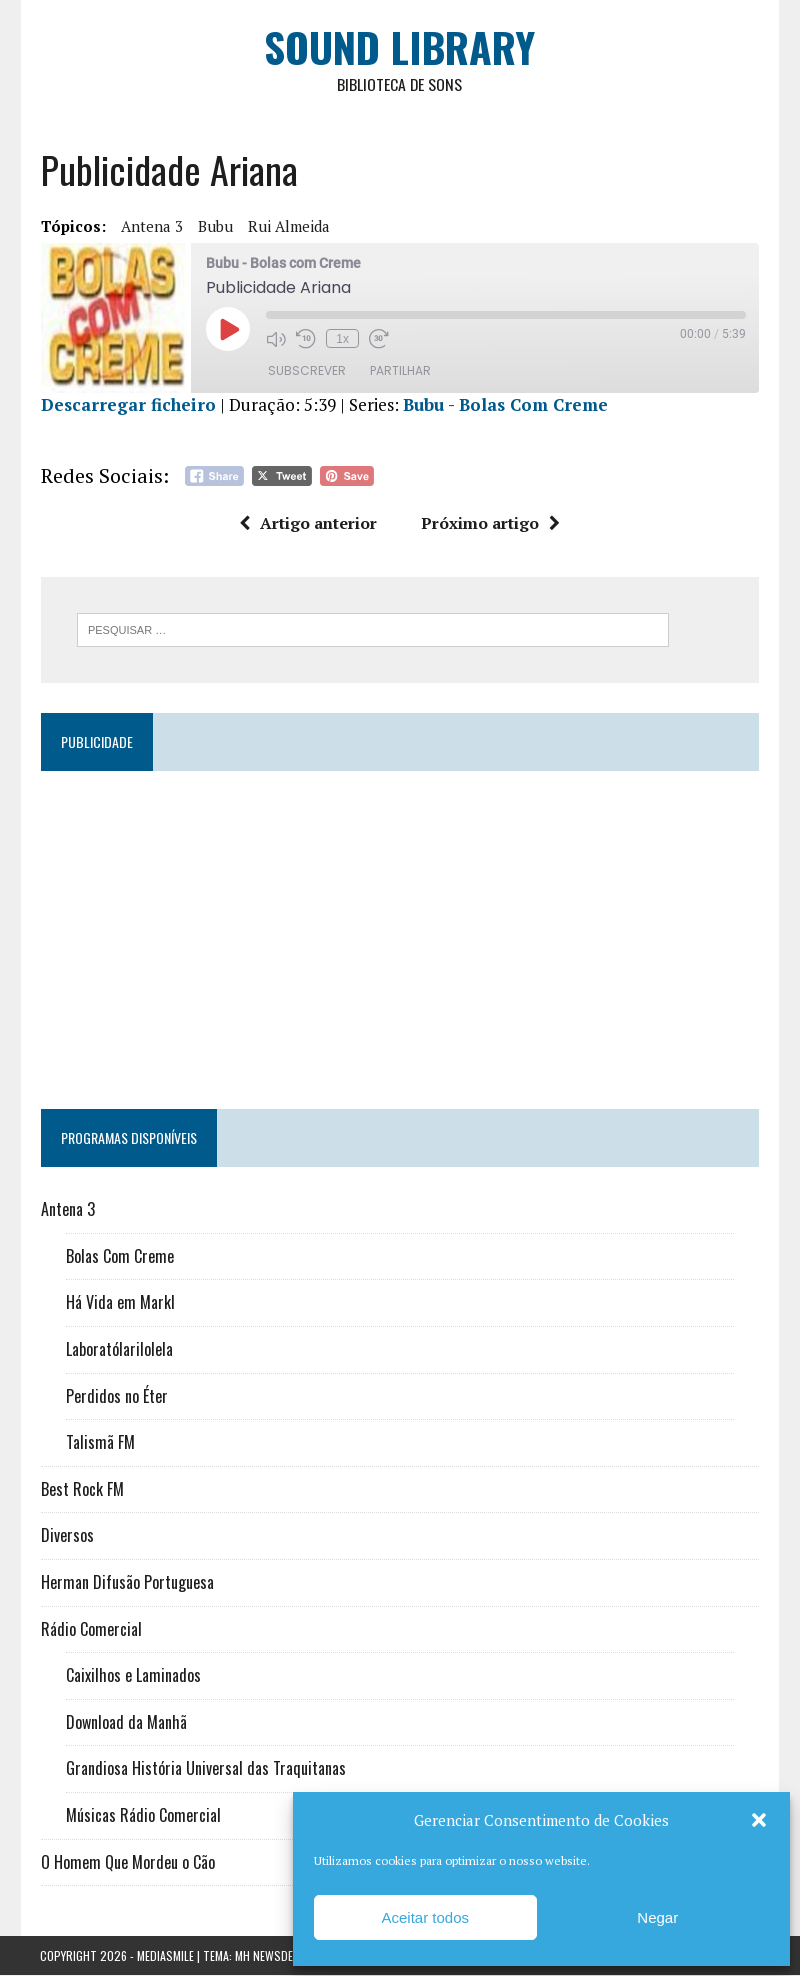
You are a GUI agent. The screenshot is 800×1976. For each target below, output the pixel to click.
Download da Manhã (125, 1723)
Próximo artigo (491, 524)
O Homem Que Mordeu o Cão (127, 1862)
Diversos (66, 1536)
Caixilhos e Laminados (132, 1676)
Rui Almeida (288, 227)
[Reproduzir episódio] (227, 330)
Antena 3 (151, 227)
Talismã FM (99, 1443)
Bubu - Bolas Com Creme (504, 405)
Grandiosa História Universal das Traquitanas (205, 1769)
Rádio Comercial (90, 1629)
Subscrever (306, 371)
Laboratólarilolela (118, 1350)
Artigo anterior (309, 524)
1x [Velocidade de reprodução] (341, 339)
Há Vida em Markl (119, 1303)
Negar (657, 1917)
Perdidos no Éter (116, 1397)
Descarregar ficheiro (127, 405)
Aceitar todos (425, 1917)
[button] (759, 1820)
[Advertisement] (400, 932)
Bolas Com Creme (119, 1257)
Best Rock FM (81, 1490)
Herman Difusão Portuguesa (126, 1583)
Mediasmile (165, 1956)
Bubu (214, 227)
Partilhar (399, 371)
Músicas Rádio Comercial (142, 1816)
